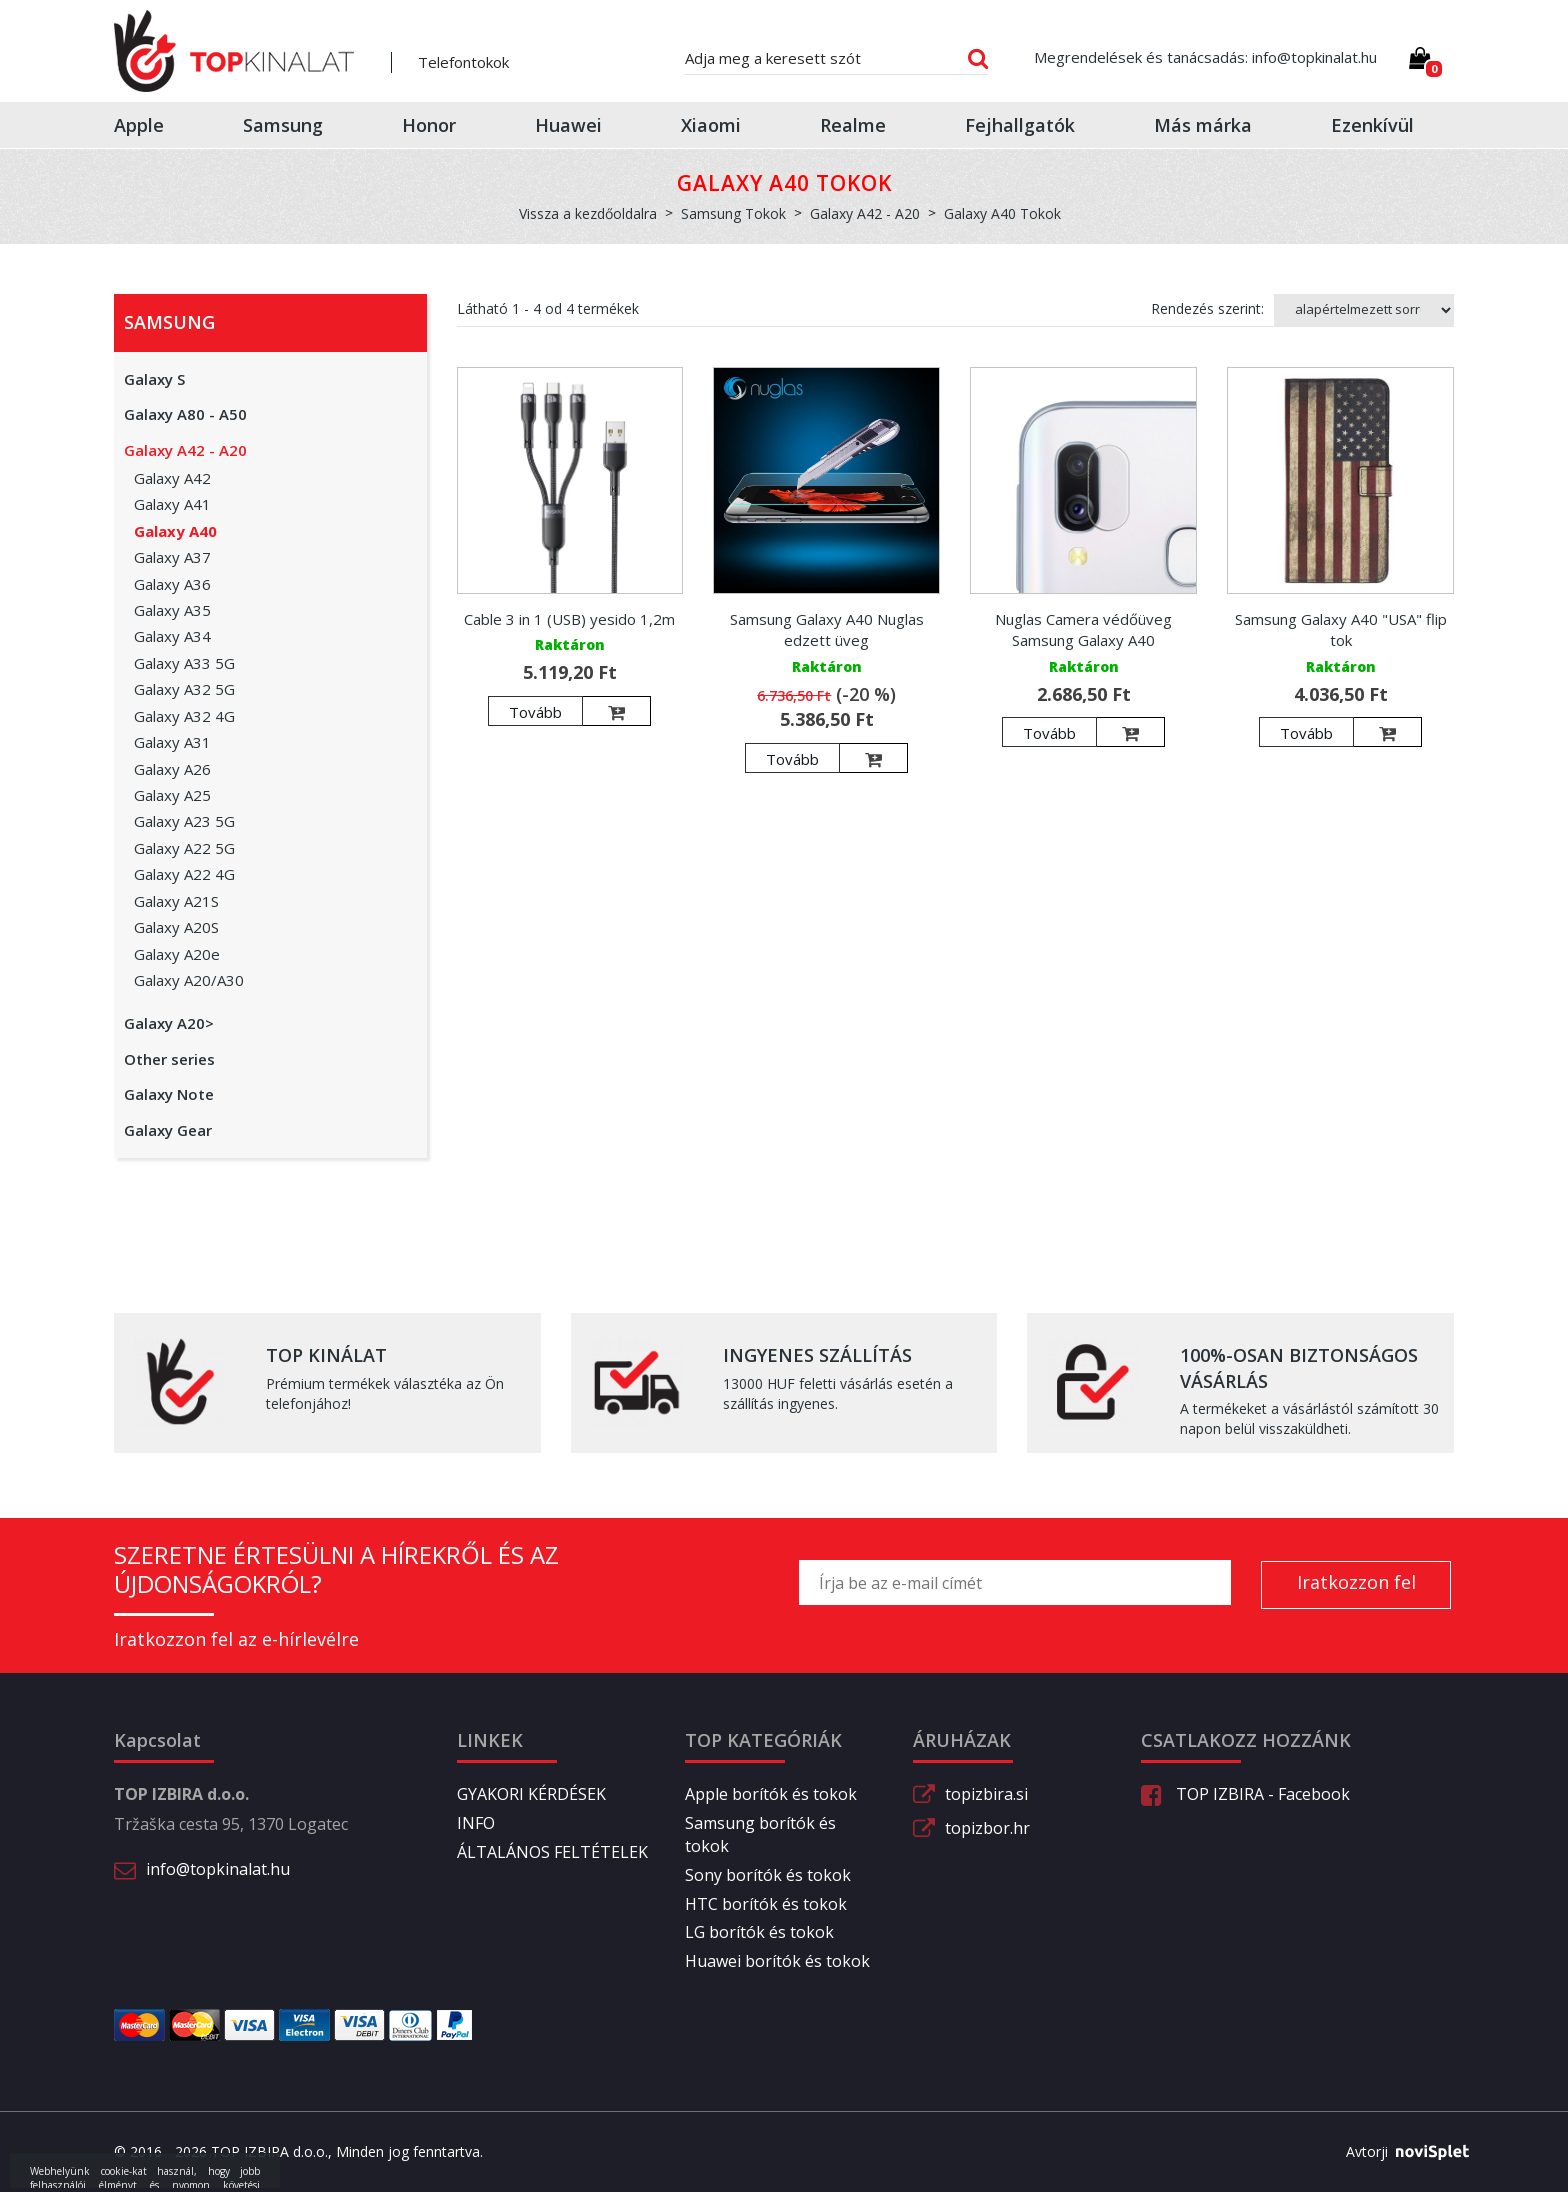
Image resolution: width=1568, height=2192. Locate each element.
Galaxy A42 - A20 (185, 450)
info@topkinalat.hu (218, 1869)
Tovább (535, 712)
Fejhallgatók (1020, 125)
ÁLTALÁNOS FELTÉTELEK (552, 1852)
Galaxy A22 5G (184, 848)
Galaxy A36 (172, 584)
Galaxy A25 (172, 795)
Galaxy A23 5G (184, 821)
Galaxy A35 (172, 610)
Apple (139, 125)
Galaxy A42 (172, 478)
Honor (429, 125)
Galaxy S (154, 379)
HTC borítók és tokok (766, 1904)
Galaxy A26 (172, 769)
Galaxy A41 (172, 504)
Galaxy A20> (169, 1023)
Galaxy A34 (172, 636)
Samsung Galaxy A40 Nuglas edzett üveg (827, 629)
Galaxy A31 (172, 742)
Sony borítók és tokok (768, 1875)
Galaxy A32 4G (184, 716)
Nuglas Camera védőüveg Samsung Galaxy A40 (1083, 629)
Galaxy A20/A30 (189, 980)
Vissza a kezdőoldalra (588, 213)
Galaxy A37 (172, 557)
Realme (853, 125)
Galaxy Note (169, 1094)
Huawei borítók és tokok (777, 1961)
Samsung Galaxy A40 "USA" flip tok (1341, 629)
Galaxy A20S (176, 927)
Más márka (1203, 125)
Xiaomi (711, 125)
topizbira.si (986, 1794)
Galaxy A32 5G (184, 689)
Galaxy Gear (168, 1130)
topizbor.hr (987, 1828)
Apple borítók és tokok (771, 1794)
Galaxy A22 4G (184, 874)
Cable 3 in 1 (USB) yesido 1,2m (569, 619)
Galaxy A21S (176, 901)
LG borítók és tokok (759, 1932)
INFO (476, 1823)
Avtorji (1400, 2152)
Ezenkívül (1372, 125)
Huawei (568, 125)
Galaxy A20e (177, 954)
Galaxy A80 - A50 (185, 414)
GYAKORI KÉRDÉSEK (531, 1794)
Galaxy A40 (175, 531)
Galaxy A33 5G (184, 663)
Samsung (283, 125)
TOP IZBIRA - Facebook (1245, 1794)
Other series (169, 1059)
